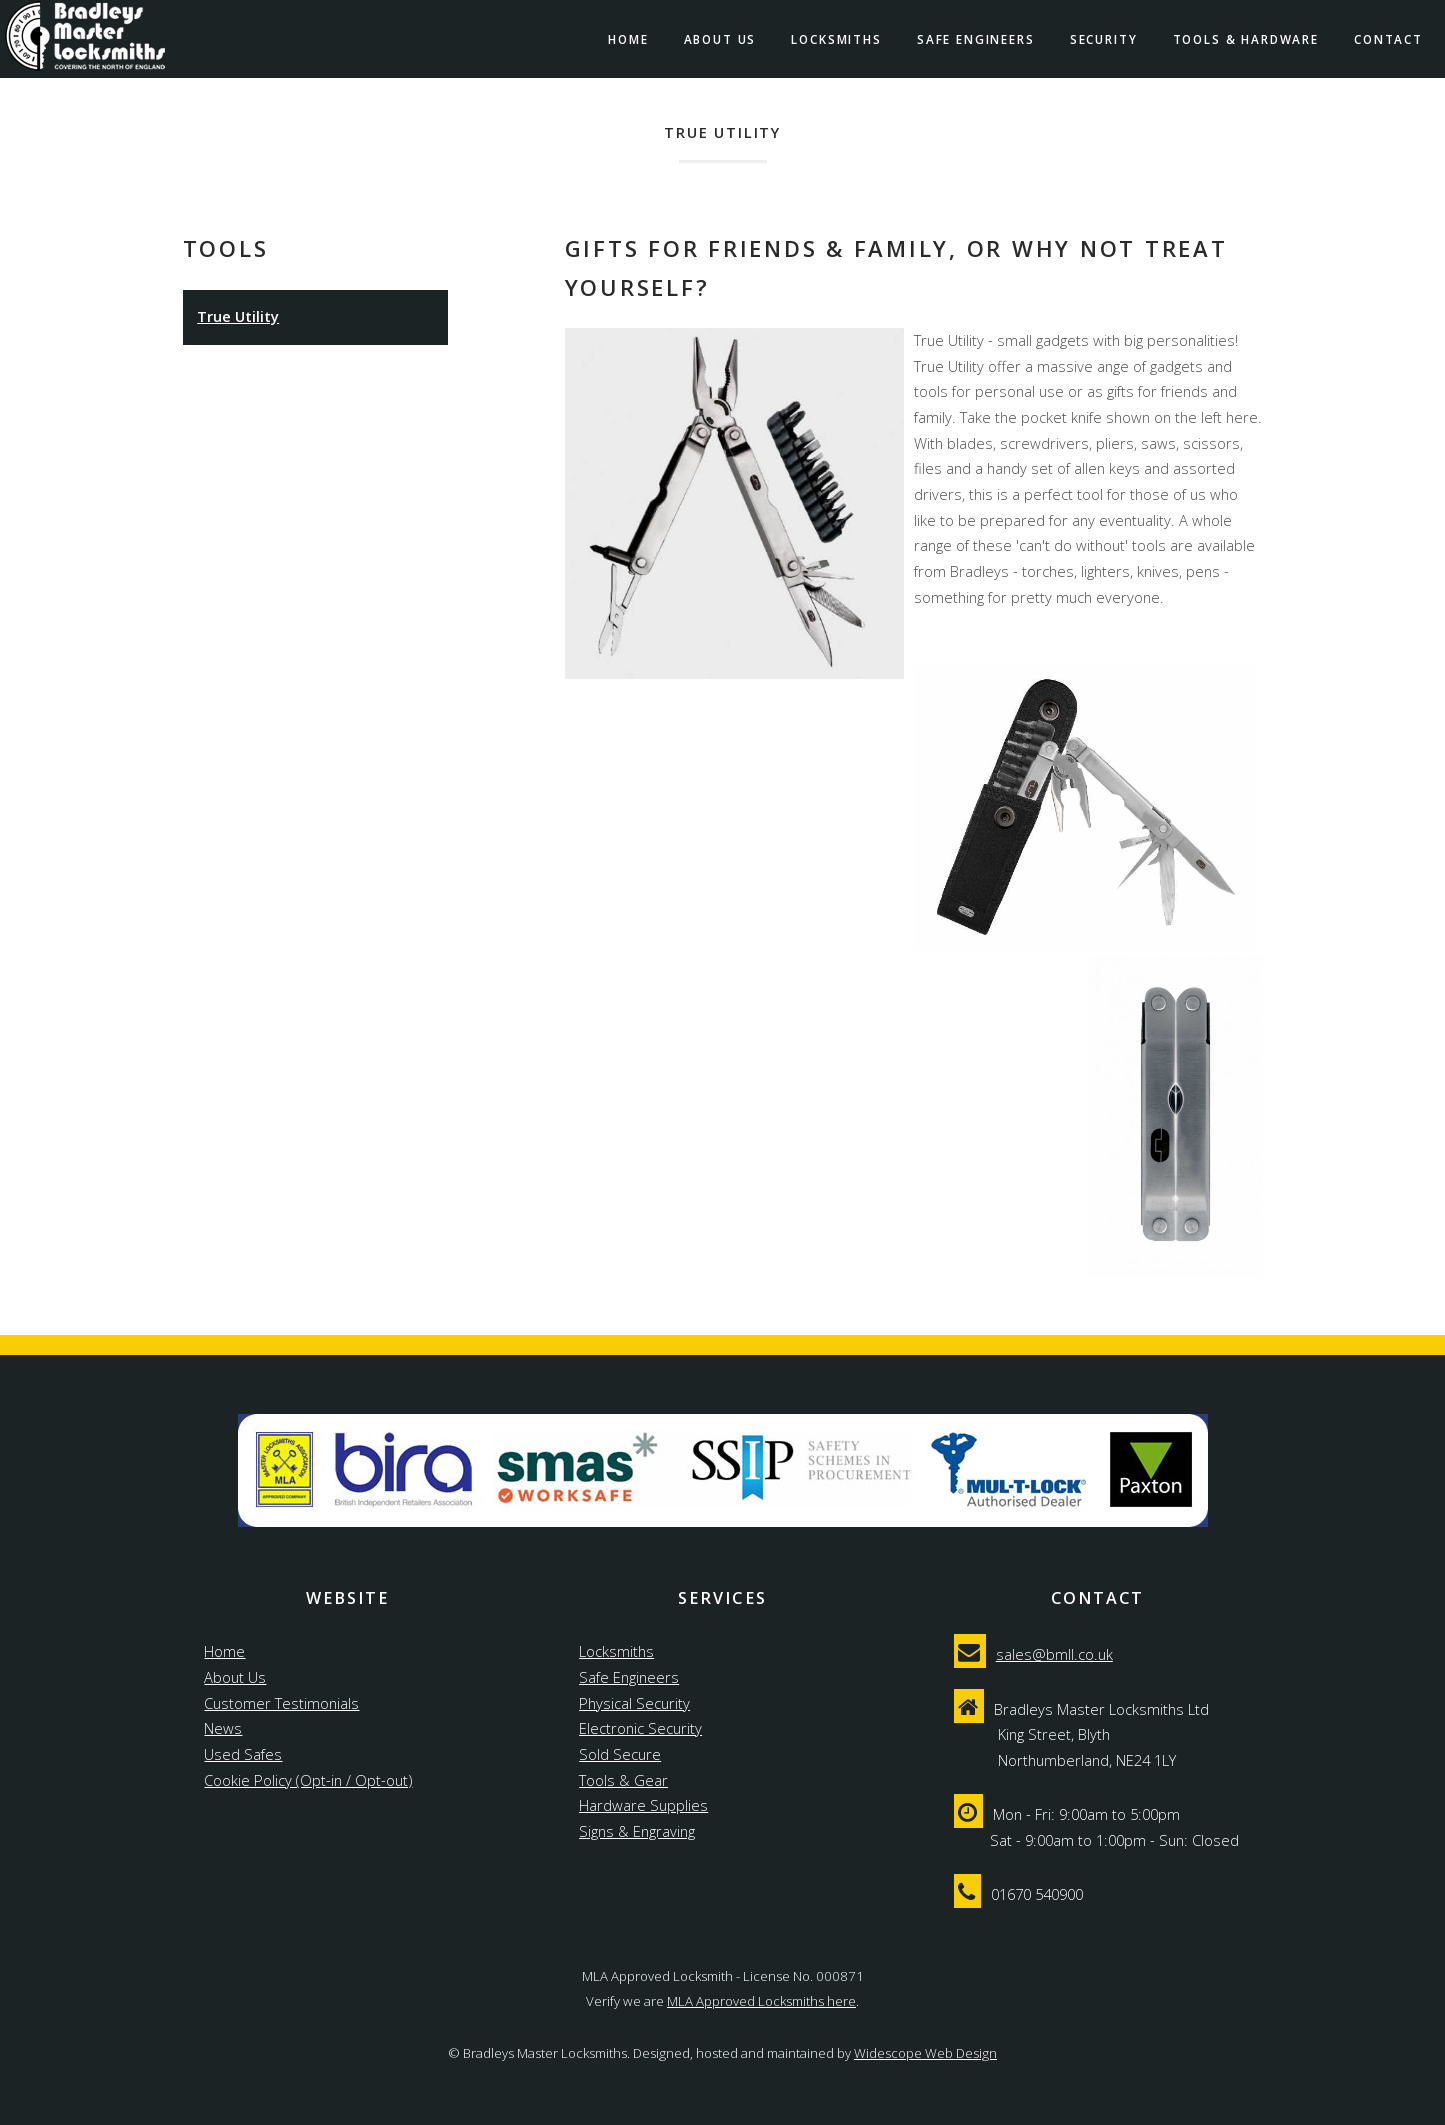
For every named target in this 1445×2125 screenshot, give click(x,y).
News (223, 1728)
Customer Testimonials (281, 1703)
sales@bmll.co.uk (1054, 1654)
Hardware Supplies (643, 1805)
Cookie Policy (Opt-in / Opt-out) (308, 1780)
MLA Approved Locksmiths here (761, 2001)
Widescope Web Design (925, 2053)
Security (1104, 39)
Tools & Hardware (1246, 39)
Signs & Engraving (637, 1831)
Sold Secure (620, 1754)
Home (628, 39)
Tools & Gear (623, 1780)
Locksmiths (836, 39)
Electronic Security (640, 1728)
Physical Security (634, 1703)
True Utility (238, 316)
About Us (720, 39)
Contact (1388, 39)
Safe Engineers (976, 39)
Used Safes (243, 1754)
